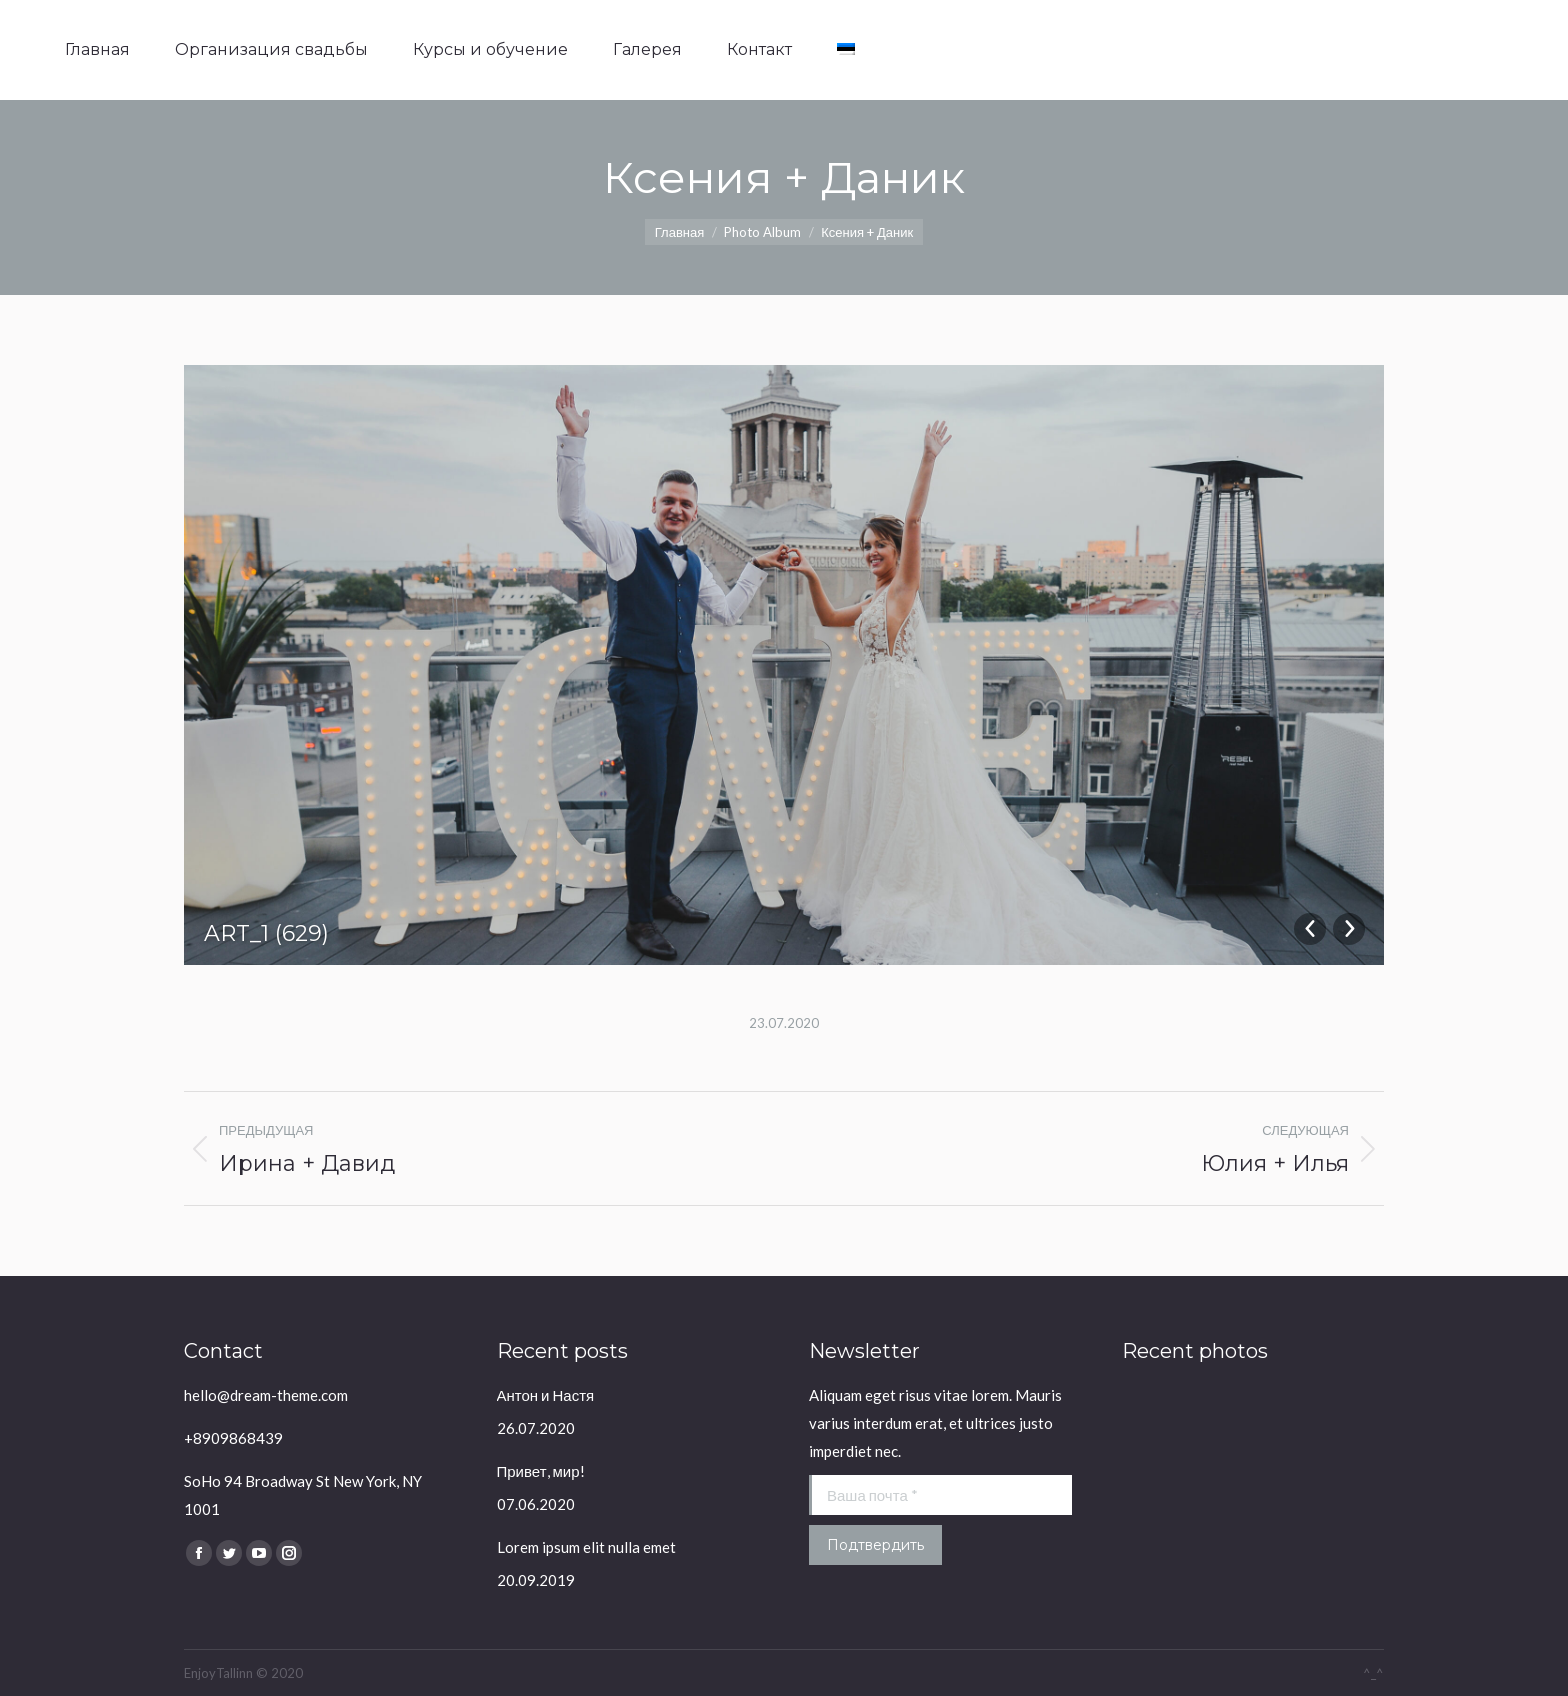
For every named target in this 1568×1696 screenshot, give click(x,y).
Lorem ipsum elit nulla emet (586, 1547)
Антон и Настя (546, 1395)
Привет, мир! (541, 1471)
